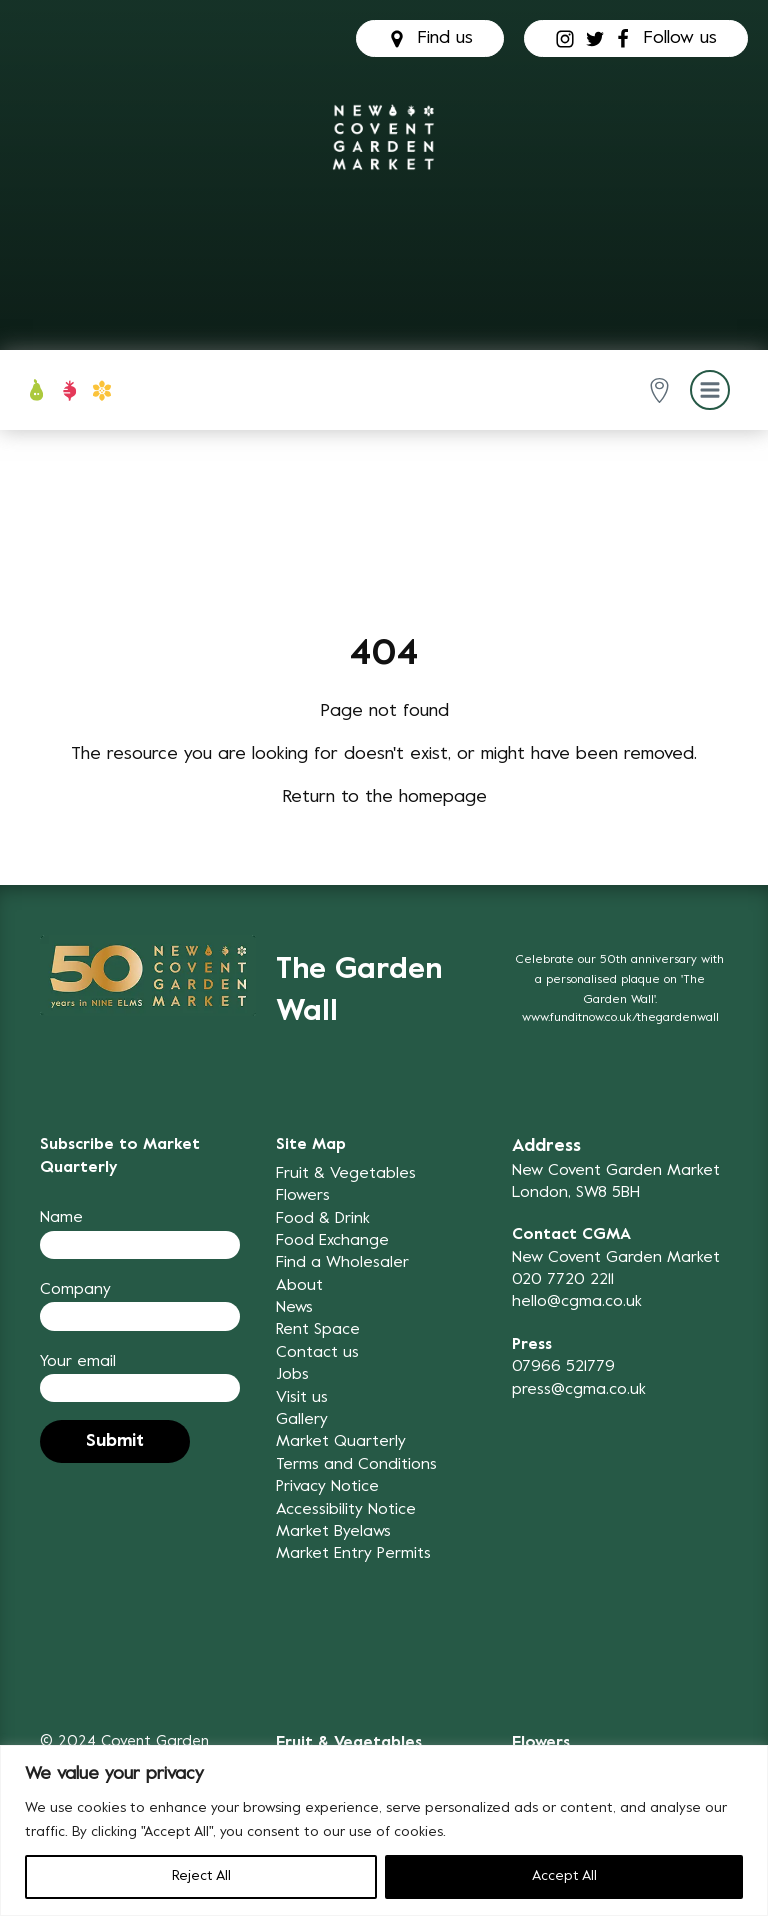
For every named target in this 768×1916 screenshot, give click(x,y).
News (294, 1308)
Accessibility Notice (346, 1510)
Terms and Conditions (356, 1465)
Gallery (302, 1420)
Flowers (303, 1196)
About (299, 1286)
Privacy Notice (327, 1487)
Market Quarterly (341, 1442)
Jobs (292, 1375)
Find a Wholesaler (342, 1263)
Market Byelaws (333, 1532)
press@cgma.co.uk (579, 1390)
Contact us (317, 1353)
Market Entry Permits (353, 1554)
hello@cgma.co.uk (577, 1302)
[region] (384, 1830)
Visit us (302, 1398)
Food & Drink (323, 1219)
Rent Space (318, 1330)
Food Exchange (332, 1241)
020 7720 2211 (563, 1280)
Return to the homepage (384, 797)
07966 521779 (563, 1367)
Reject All (201, 1876)
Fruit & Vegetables (346, 1174)
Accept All (564, 1876)
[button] (663, 390)
